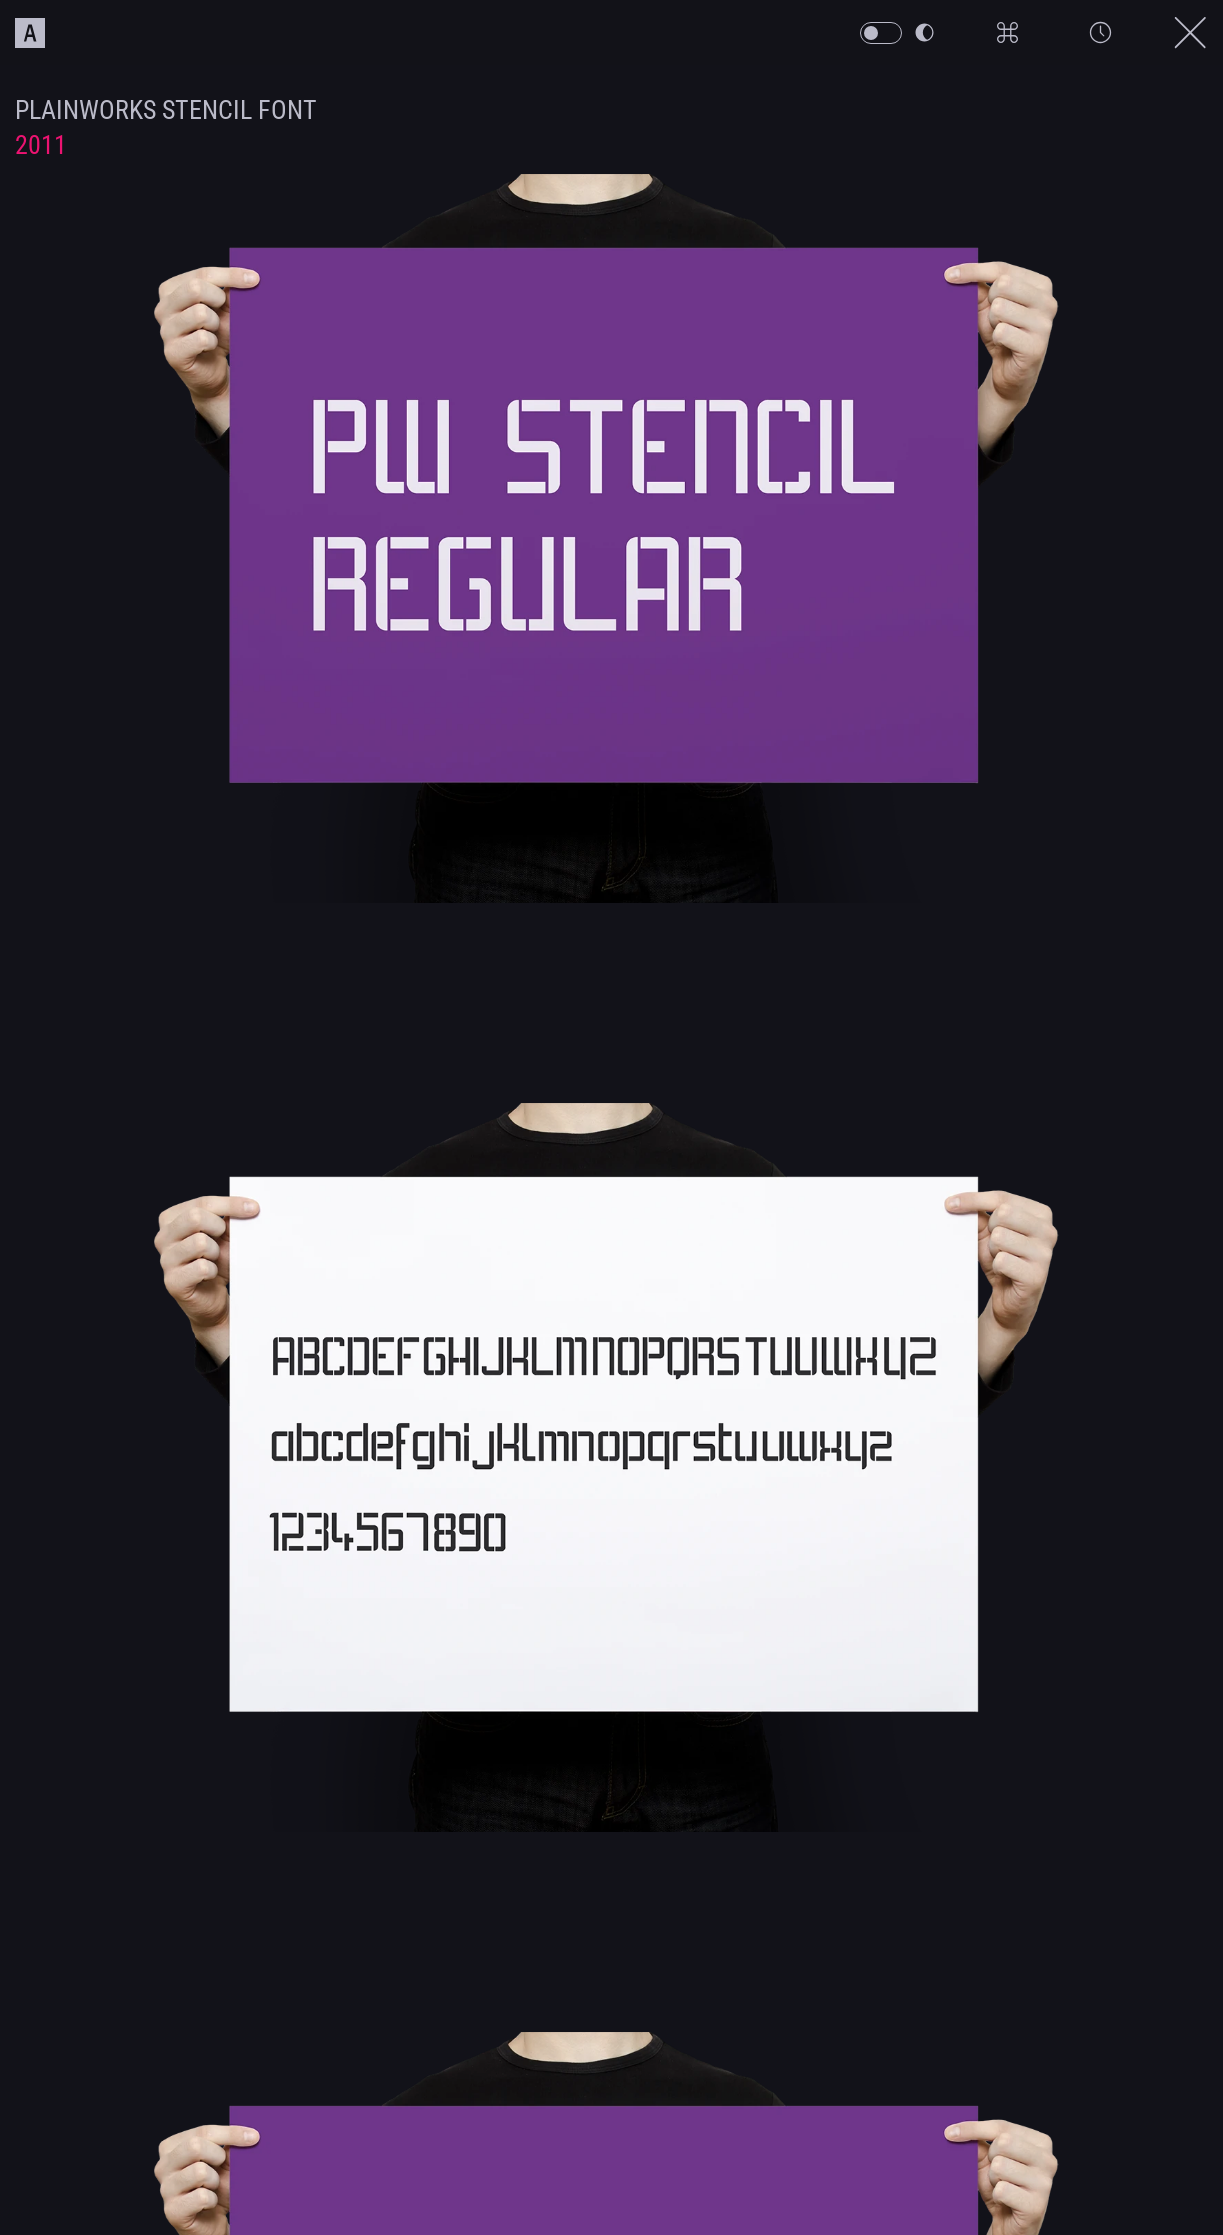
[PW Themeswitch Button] (881, 33)
